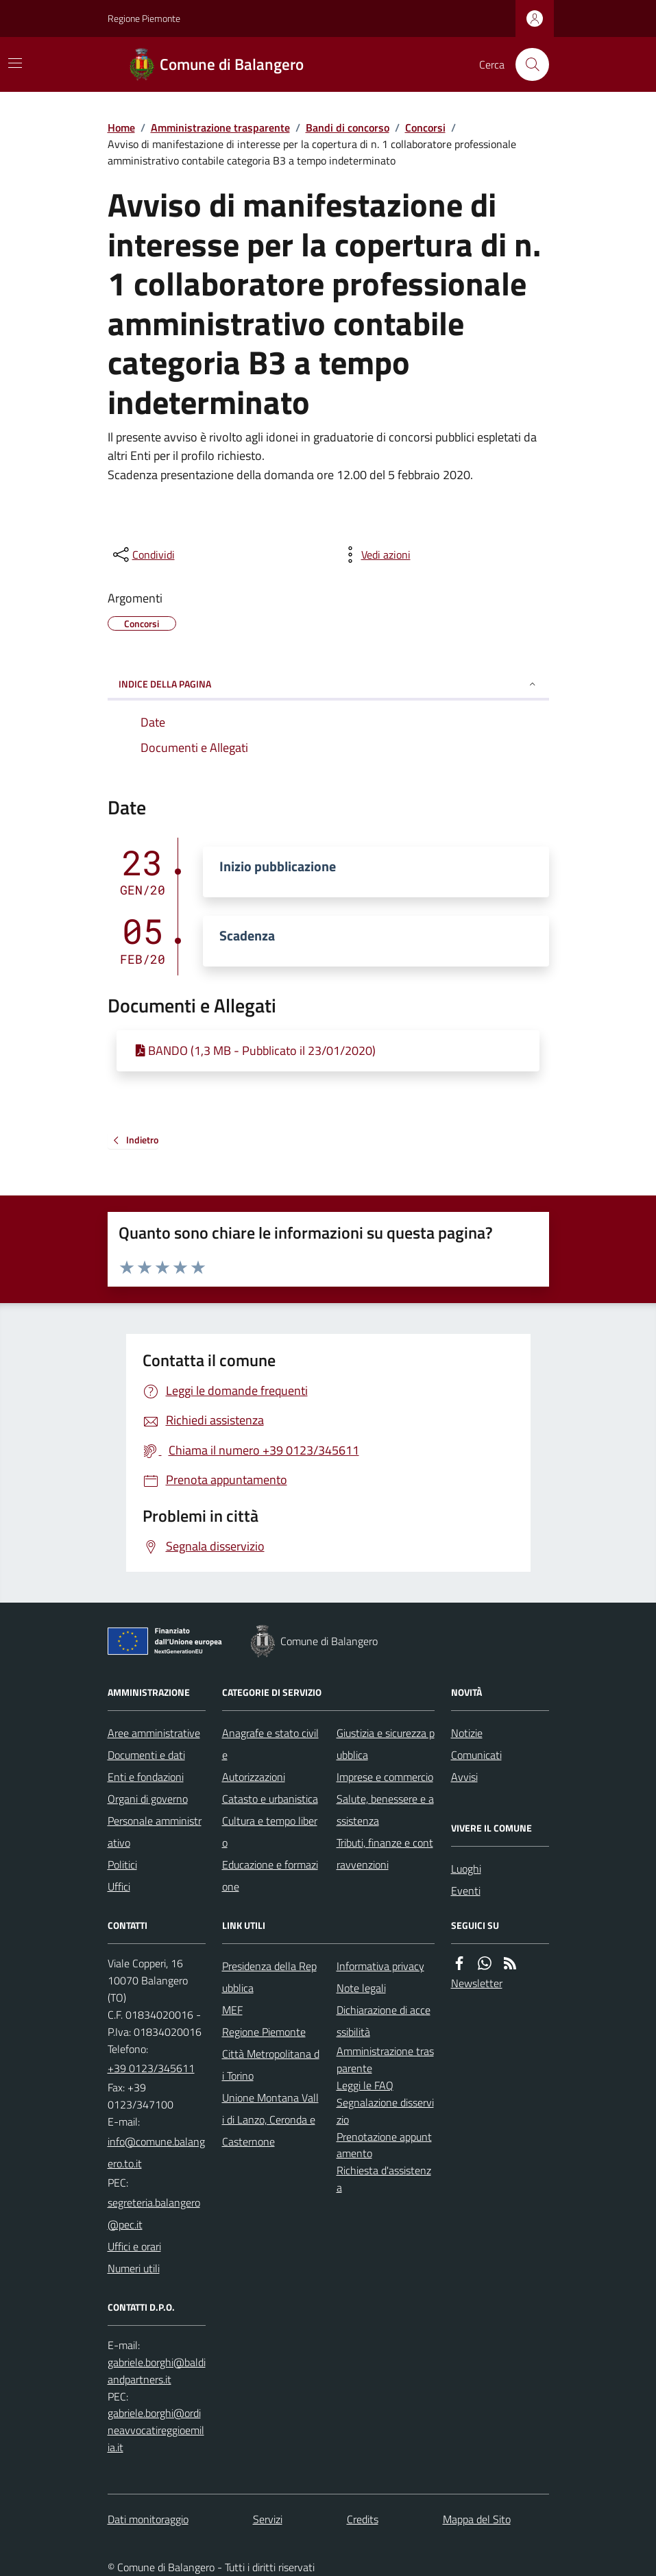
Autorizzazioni (253, 1777)
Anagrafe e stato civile (270, 1744)
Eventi (466, 1890)
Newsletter (476, 1983)
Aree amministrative (154, 1733)
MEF (232, 2010)
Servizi (267, 2519)
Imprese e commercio (385, 1777)
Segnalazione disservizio (385, 2111)
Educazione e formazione (270, 1875)
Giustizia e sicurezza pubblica (386, 1744)
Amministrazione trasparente (220, 127)
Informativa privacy (380, 1966)
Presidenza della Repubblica (269, 1977)
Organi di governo (148, 1798)
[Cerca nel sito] (526, 64)
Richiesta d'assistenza (384, 2179)
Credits (362, 2519)
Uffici (119, 1886)
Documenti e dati (146, 1755)
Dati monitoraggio (148, 2519)
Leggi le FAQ (365, 2085)
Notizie (467, 1733)
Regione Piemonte (144, 18)
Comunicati (476, 1755)
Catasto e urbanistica (270, 1798)
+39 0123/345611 (151, 2068)
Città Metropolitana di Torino (270, 2064)
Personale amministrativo (155, 1831)
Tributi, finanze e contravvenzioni (385, 1853)
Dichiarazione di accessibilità (383, 2021)
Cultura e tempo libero (269, 1831)
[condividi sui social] (143, 555)
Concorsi (425, 127)
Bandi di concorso (347, 127)
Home (121, 127)
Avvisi (464, 1777)
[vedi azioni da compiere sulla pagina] (375, 555)
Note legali (361, 1988)
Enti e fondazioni (146, 1777)
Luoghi (466, 1868)
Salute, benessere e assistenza (385, 1809)
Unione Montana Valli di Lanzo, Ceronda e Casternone (270, 2119)
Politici (122, 1864)
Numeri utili (134, 2268)
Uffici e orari (134, 2246)
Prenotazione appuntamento (384, 2145)
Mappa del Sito (477, 2519)
